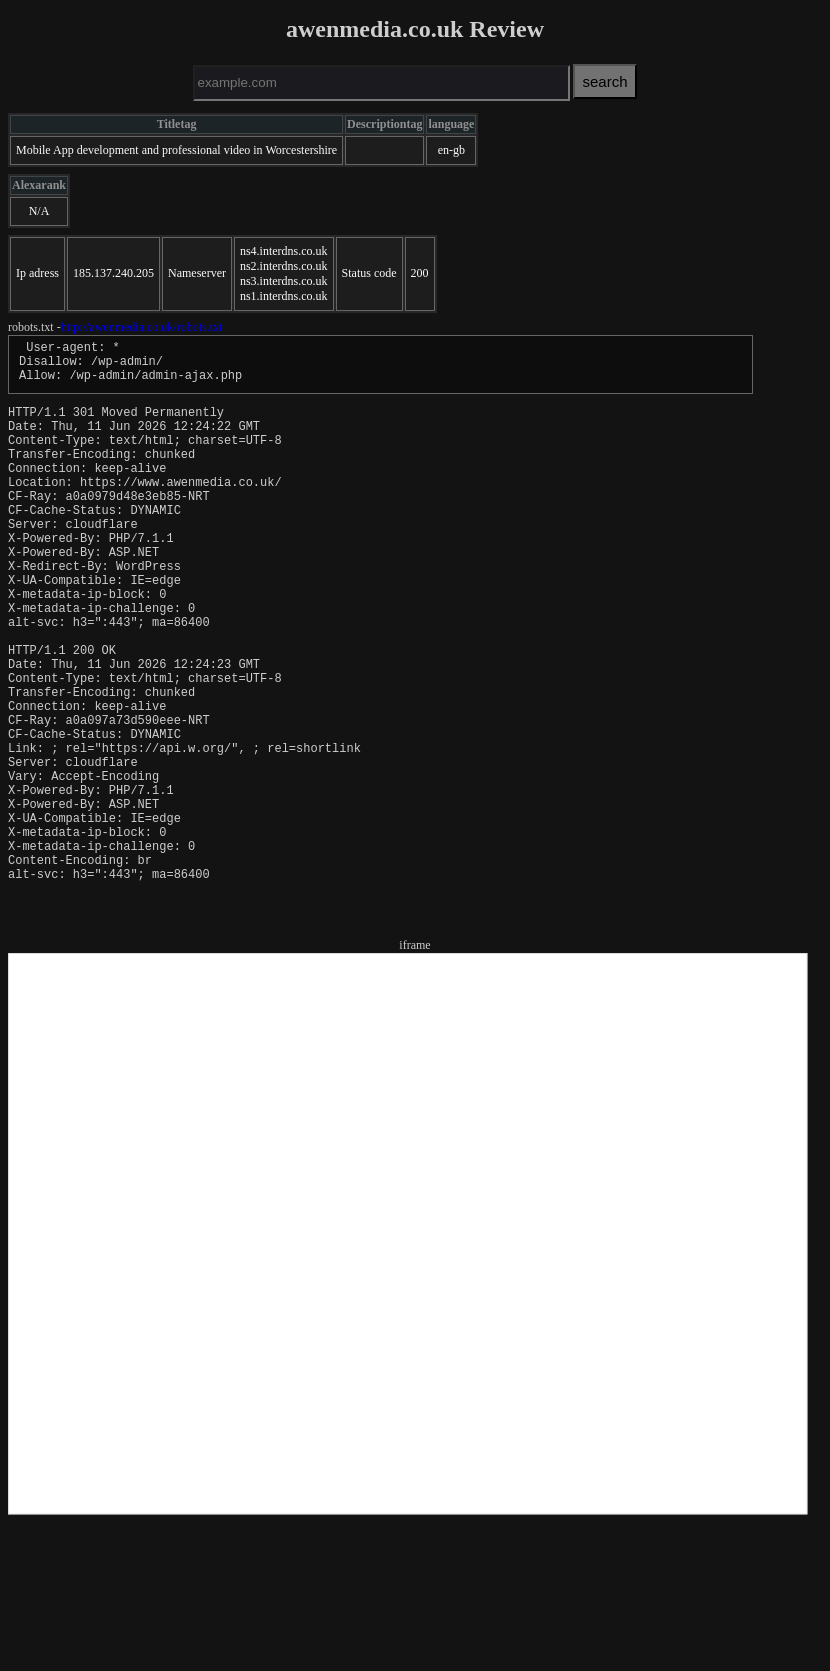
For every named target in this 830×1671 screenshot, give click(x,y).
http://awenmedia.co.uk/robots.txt (142, 327)
